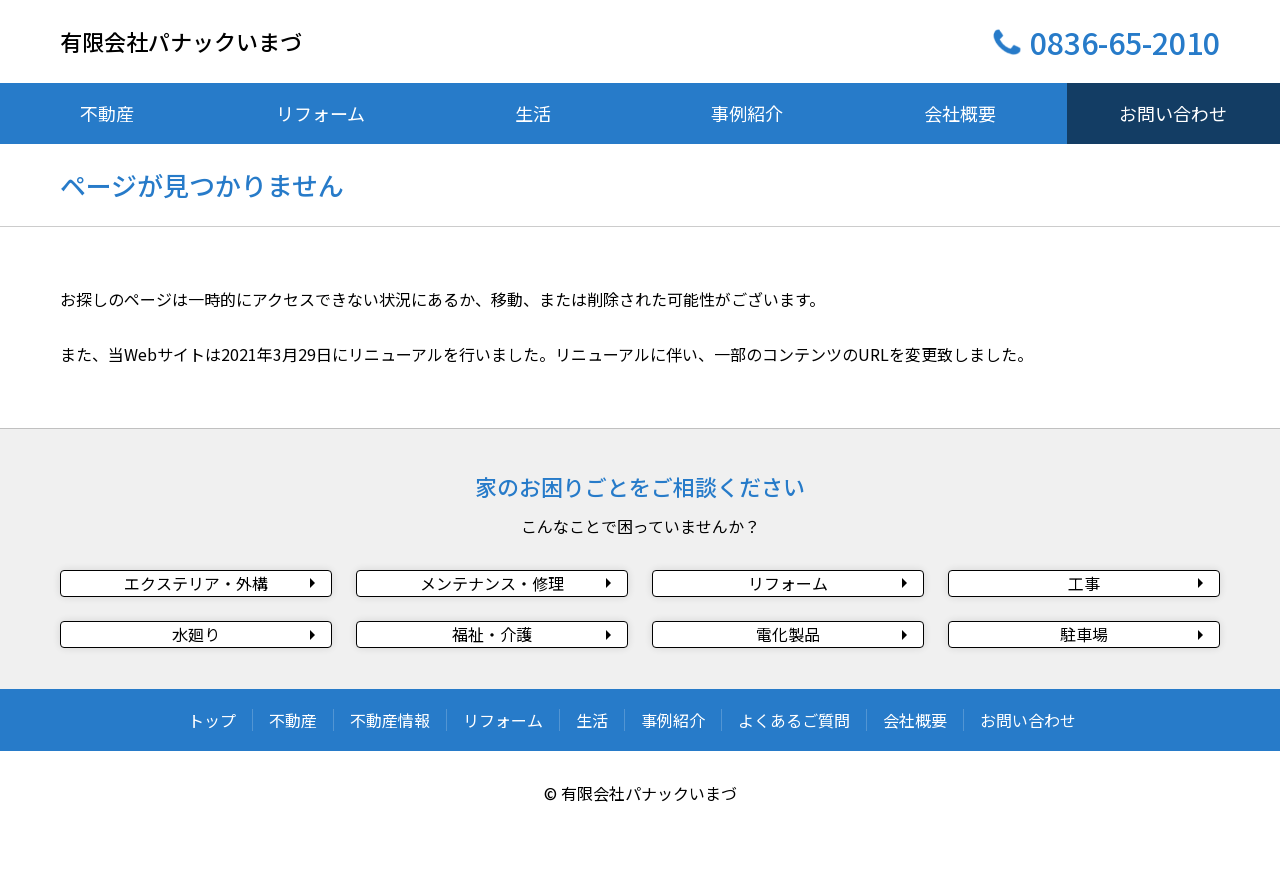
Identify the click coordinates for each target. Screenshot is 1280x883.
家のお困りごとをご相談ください (640, 486)
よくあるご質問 (794, 776)
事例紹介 (673, 776)
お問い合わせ (1028, 776)
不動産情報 (390, 776)
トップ (212, 776)
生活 (592, 776)
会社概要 (915, 776)
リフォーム (503, 776)
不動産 (293, 776)
